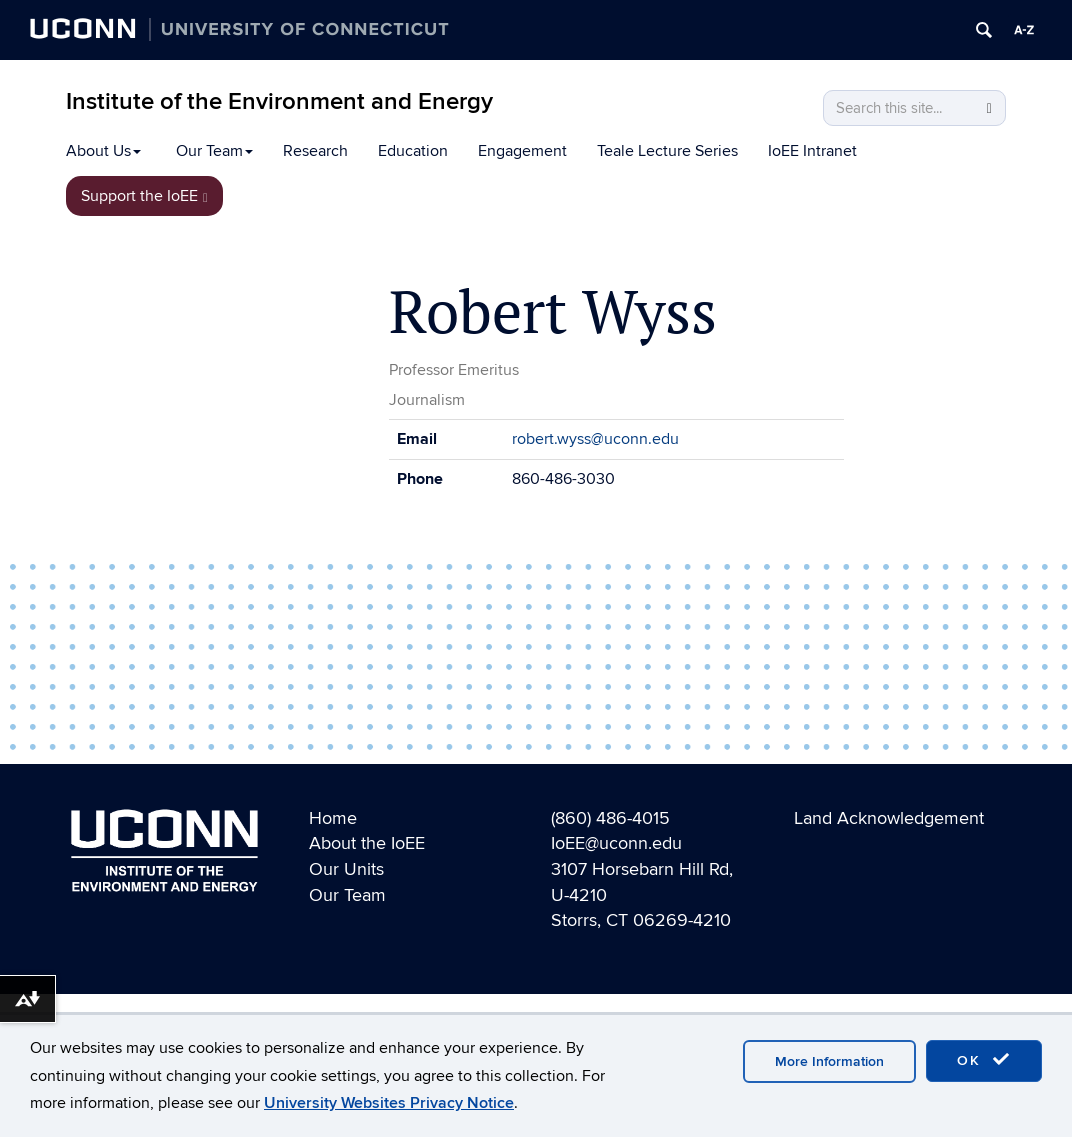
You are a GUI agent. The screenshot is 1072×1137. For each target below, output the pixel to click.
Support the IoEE (144, 196)
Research (315, 151)
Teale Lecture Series (667, 151)
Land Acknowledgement (889, 818)
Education (413, 151)
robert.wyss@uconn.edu (595, 439)
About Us (103, 151)
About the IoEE (367, 843)
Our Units (346, 869)
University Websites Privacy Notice (389, 1103)
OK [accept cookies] (984, 1060)
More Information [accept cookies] (829, 1061)
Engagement (522, 151)
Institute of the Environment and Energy (279, 101)
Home (333, 818)
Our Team (214, 151)
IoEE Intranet (812, 151)
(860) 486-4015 (610, 818)
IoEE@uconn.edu (616, 843)
